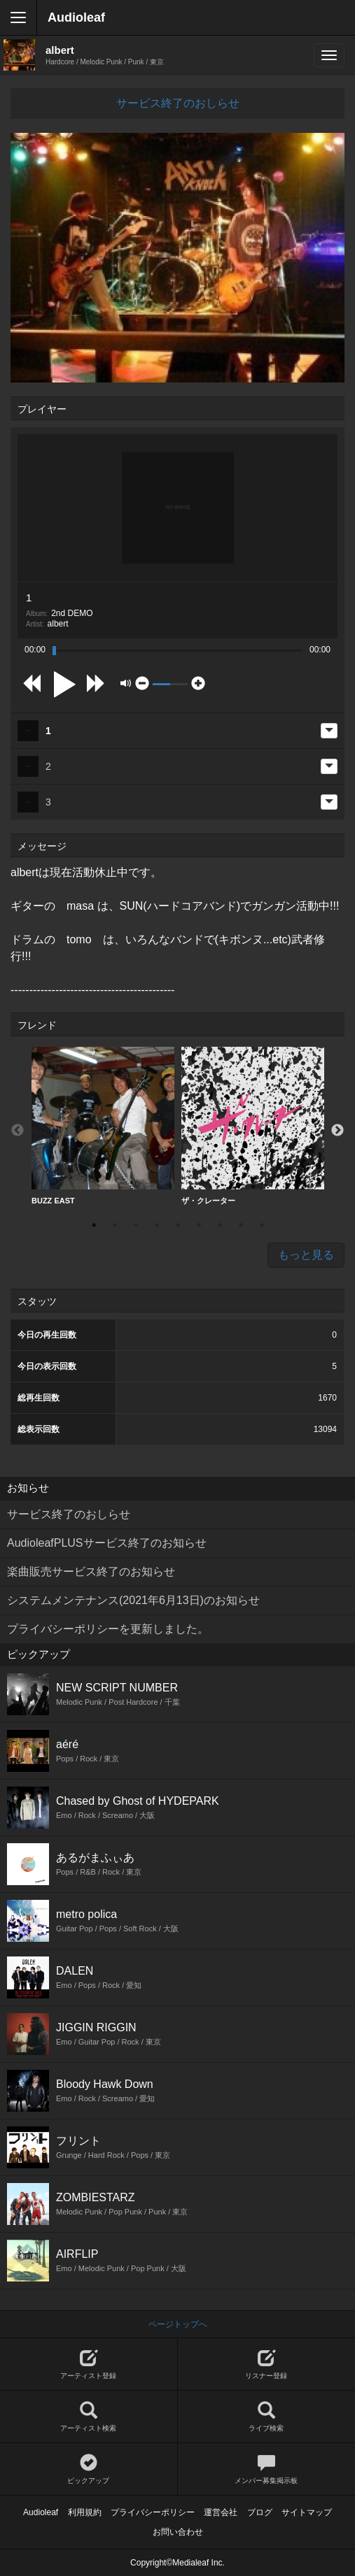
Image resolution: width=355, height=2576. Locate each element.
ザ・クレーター (252, 1126)
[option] (103, 1126)
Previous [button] (18, 1131)
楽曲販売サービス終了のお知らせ (91, 1571)
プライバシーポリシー (153, 2512)
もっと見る (306, 1255)
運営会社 (220, 2512)
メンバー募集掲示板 (267, 2469)
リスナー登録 (267, 2364)
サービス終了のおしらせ (177, 103)
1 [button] (94, 1225)
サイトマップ (306, 2512)
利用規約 (85, 2512)
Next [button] (337, 1131)
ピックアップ (88, 2469)
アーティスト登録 (88, 2364)
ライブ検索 (267, 2417)
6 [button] (199, 1225)
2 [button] (115, 1225)
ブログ (259, 2512)
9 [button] (262, 1225)
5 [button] (178, 1225)
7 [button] (220, 1225)
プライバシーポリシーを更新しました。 (108, 1629)
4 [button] (157, 1225)
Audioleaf (76, 17)
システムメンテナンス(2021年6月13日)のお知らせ (133, 1600)
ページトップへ (177, 2324)
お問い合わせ (178, 2532)
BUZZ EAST (103, 1126)
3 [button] (136, 1225)
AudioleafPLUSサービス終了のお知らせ (107, 1543)
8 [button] (241, 1225)
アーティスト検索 (88, 2417)
